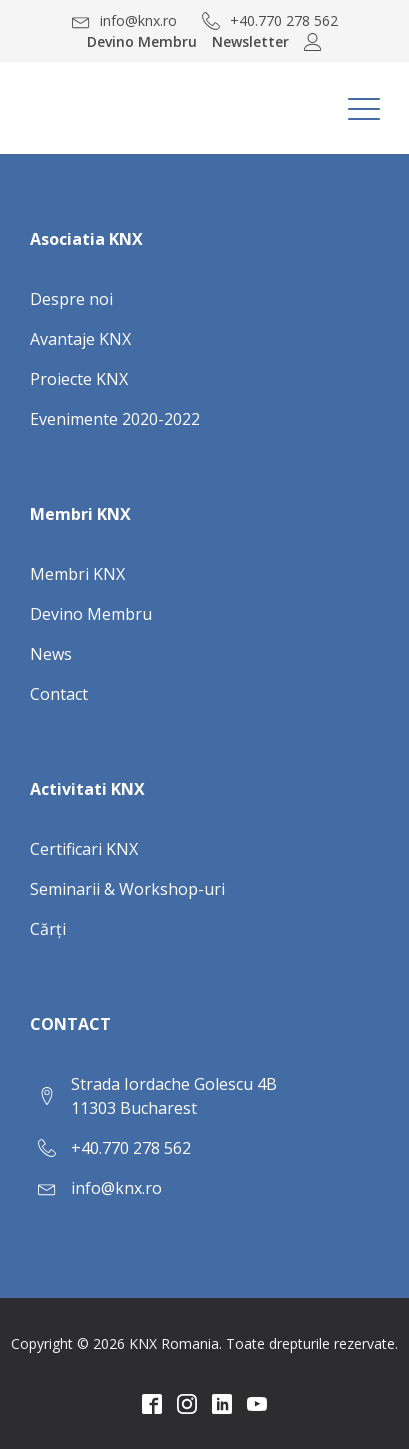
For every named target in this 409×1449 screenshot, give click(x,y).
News (51, 654)
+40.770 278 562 (131, 1148)
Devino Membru (142, 41)
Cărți (48, 929)
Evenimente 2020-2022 (115, 419)
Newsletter (250, 41)
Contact (59, 694)
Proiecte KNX (79, 379)
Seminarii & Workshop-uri (127, 889)
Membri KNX (77, 574)
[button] (124, 20)
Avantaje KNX (80, 339)
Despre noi (71, 299)
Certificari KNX (84, 849)
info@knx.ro (116, 1188)
